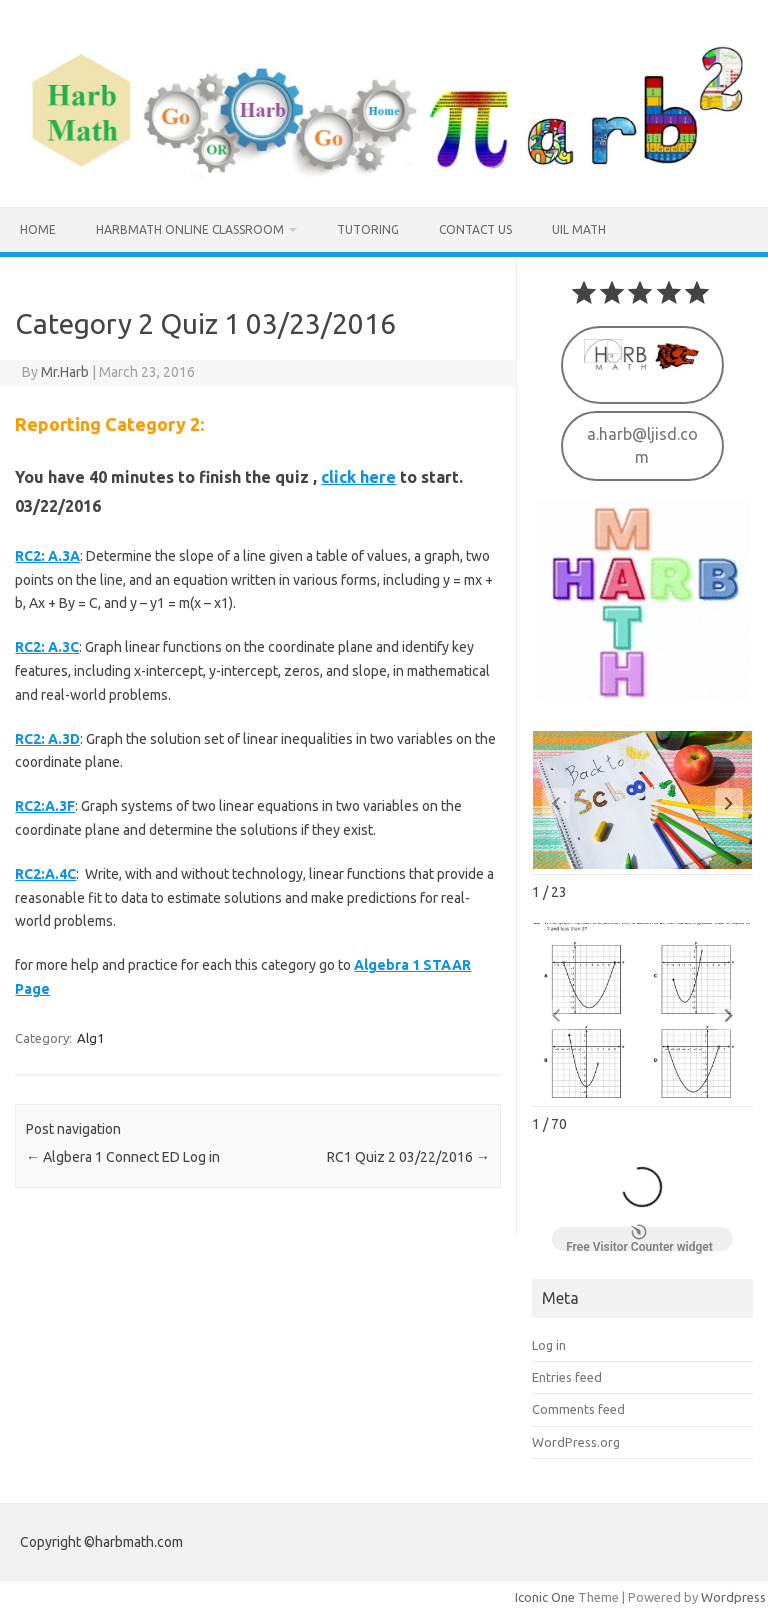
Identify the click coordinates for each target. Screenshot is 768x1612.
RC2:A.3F (45, 806)
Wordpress (733, 1595)
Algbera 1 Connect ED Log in (123, 1157)
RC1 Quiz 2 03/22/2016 (408, 1157)
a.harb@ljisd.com (642, 443)
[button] (729, 801)
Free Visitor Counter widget (639, 1237)
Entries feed (567, 1375)
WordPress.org (576, 1440)
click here (358, 477)
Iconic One (545, 1595)
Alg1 (90, 1038)
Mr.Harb (65, 372)
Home (38, 229)
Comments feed (578, 1407)
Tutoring (368, 229)
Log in (549, 1343)
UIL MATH (579, 229)
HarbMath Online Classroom (190, 229)
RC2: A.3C (47, 647)
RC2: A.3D (47, 739)
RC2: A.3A (47, 556)
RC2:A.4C (45, 874)
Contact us (475, 229)
